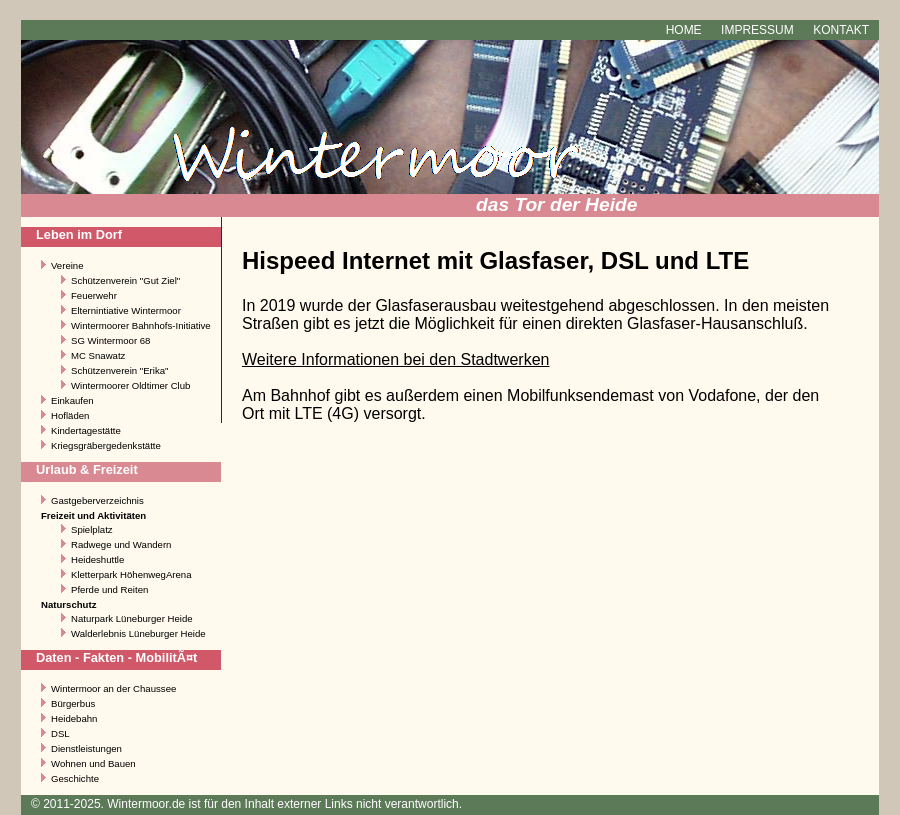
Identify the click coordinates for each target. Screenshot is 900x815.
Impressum (757, 30)
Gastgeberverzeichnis (97, 500)
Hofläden (70, 415)
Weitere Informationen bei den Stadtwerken (395, 359)
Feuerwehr (94, 295)
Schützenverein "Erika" (119, 370)
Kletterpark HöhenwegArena (131, 574)
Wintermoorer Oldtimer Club (130, 385)
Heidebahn (74, 718)
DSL (60, 733)
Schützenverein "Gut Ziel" (125, 280)
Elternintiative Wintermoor (126, 310)
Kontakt (841, 30)
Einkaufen (72, 400)
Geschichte (75, 778)
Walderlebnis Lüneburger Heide (138, 633)
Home (684, 30)
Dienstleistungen (86, 748)
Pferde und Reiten (109, 589)
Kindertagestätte (86, 430)
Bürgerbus (73, 703)
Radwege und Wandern (121, 544)
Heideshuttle (97, 559)
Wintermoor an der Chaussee (113, 688)
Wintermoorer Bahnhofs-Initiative (141, 325)
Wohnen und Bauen (93, 763)
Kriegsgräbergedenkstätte (106, 445)
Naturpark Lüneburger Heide (132, 618)
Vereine (67, 265)
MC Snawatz (98, 355)
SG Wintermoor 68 (110, 340)
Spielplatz (92, 529)
